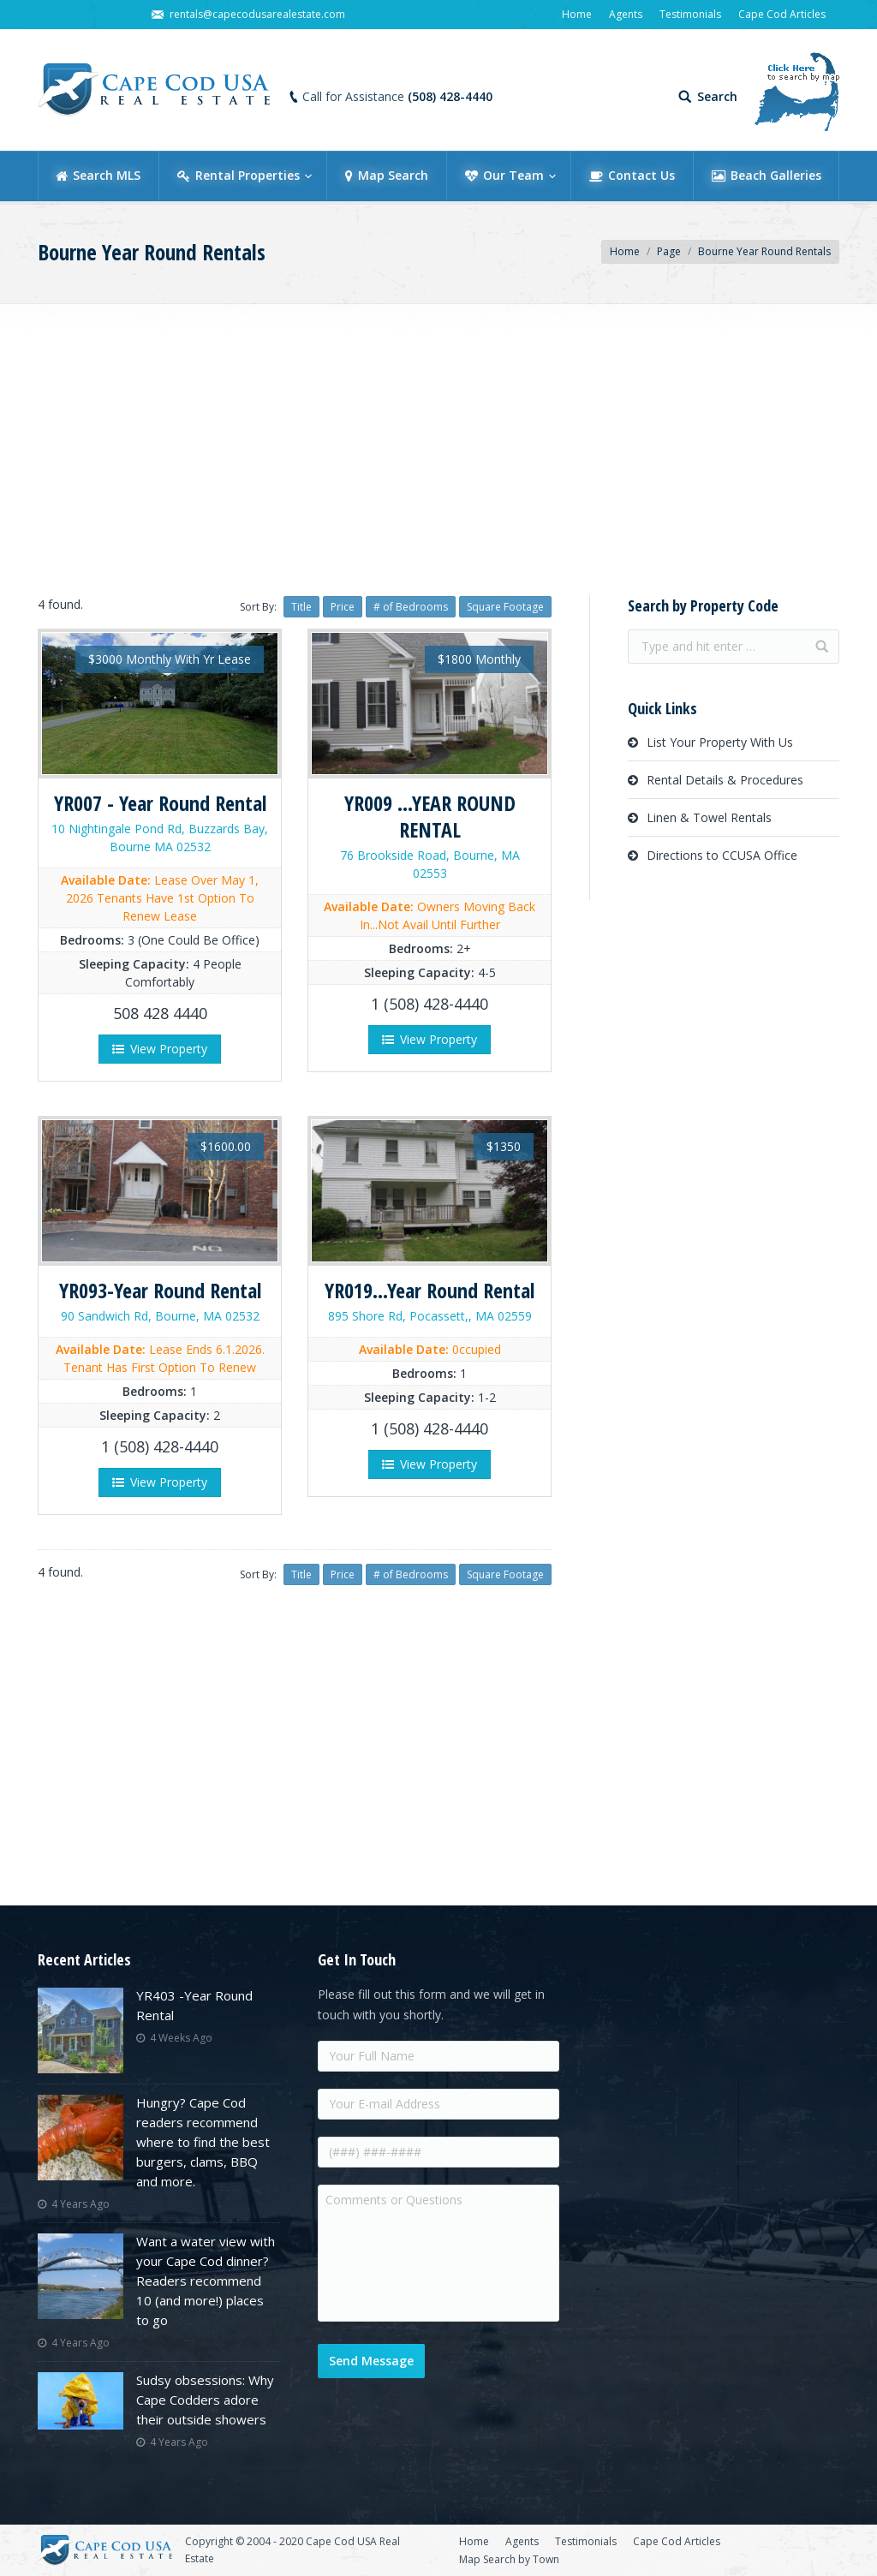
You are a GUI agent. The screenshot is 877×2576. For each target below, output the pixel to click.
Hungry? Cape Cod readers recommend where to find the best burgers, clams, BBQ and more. (203, 2142)
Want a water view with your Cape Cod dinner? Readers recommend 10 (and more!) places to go (205, 2281)
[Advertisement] (438, 445)
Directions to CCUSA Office (722, 855)
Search (717, 96)
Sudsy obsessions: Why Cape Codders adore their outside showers (205, 2399)
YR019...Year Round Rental (429, 1290)
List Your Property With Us (720, 742)
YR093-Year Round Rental (160, 1290)
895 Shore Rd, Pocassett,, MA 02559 (430, 1316)
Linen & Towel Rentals (709, 817)
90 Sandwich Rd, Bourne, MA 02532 (160, 1316)
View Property (159, 1049)
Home (625, 251)
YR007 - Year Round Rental (160, 803)
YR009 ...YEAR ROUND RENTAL (430, 816)
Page (669, 251)
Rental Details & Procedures (725, 780)
